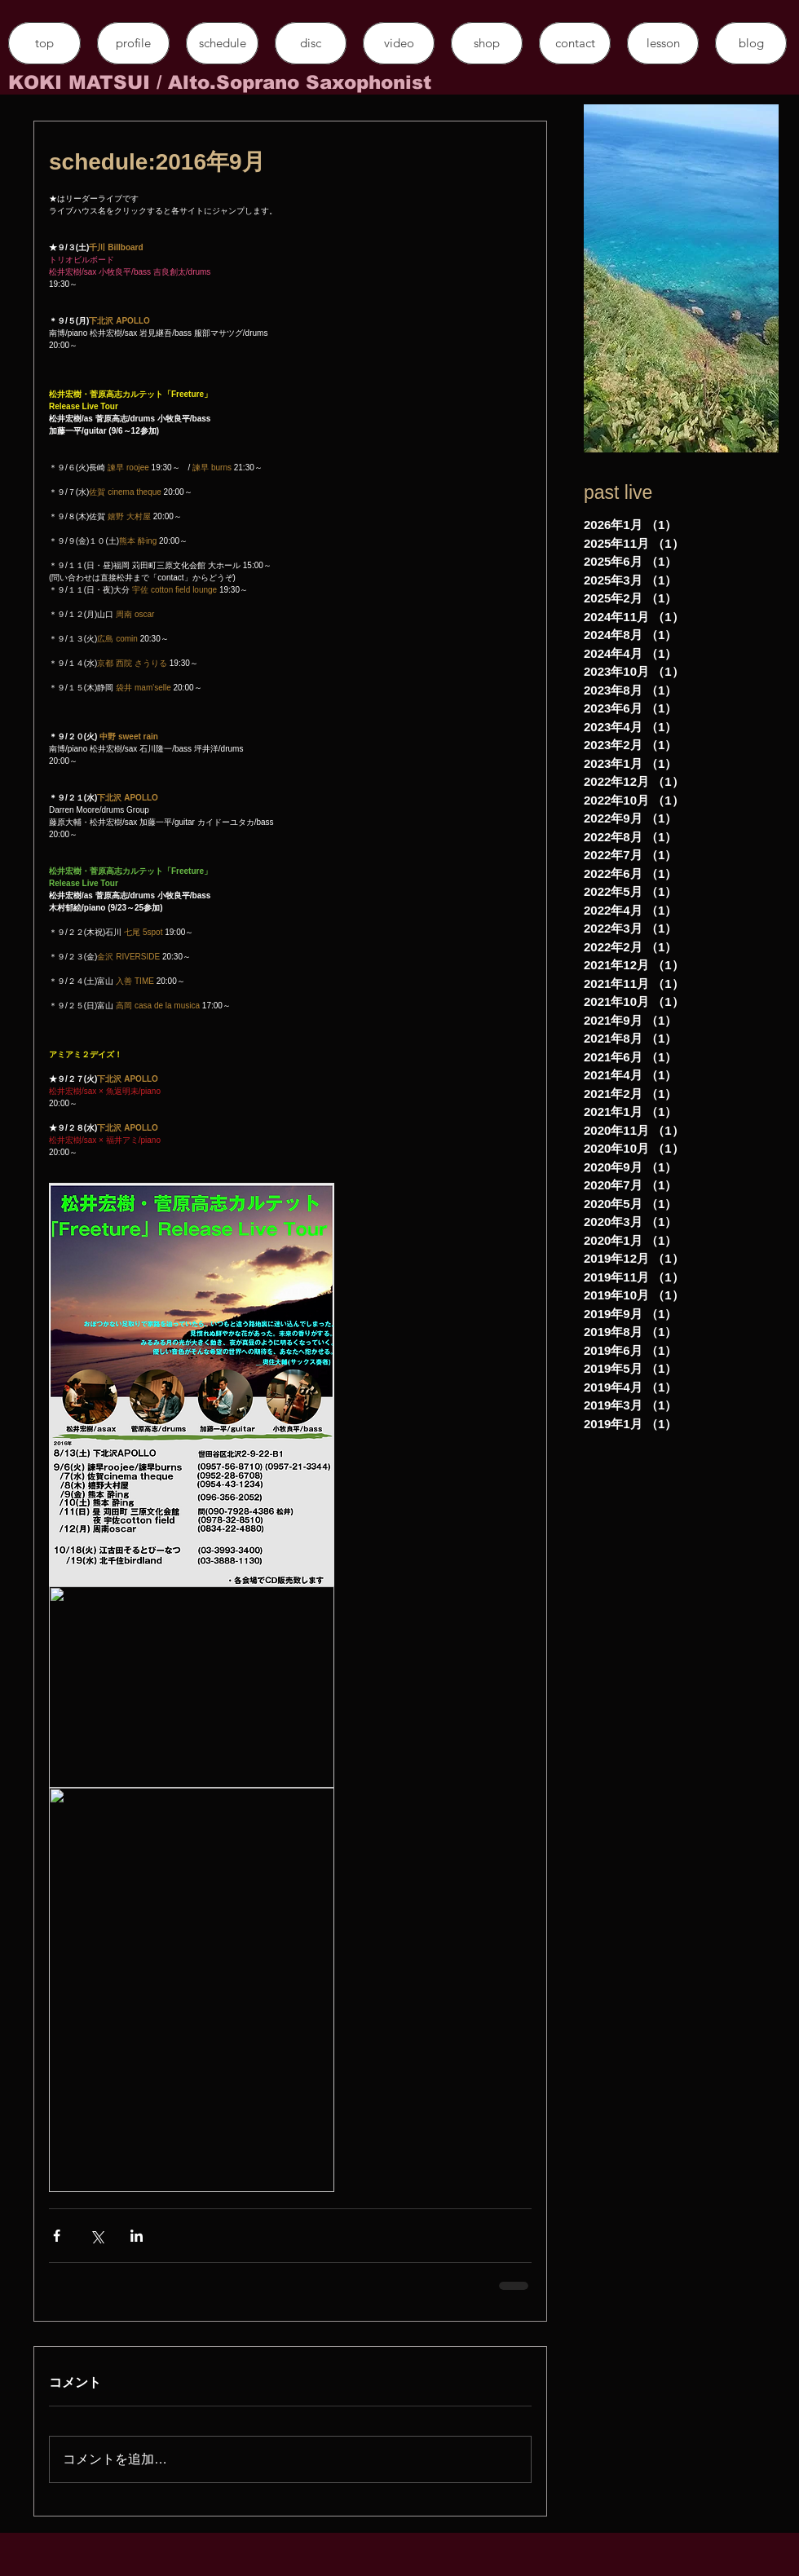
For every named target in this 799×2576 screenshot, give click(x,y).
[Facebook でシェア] (56, 2235)
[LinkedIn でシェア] (136, 2235)
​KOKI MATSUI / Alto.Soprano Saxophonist (219, 82)
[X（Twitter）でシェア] (96, 2235)
